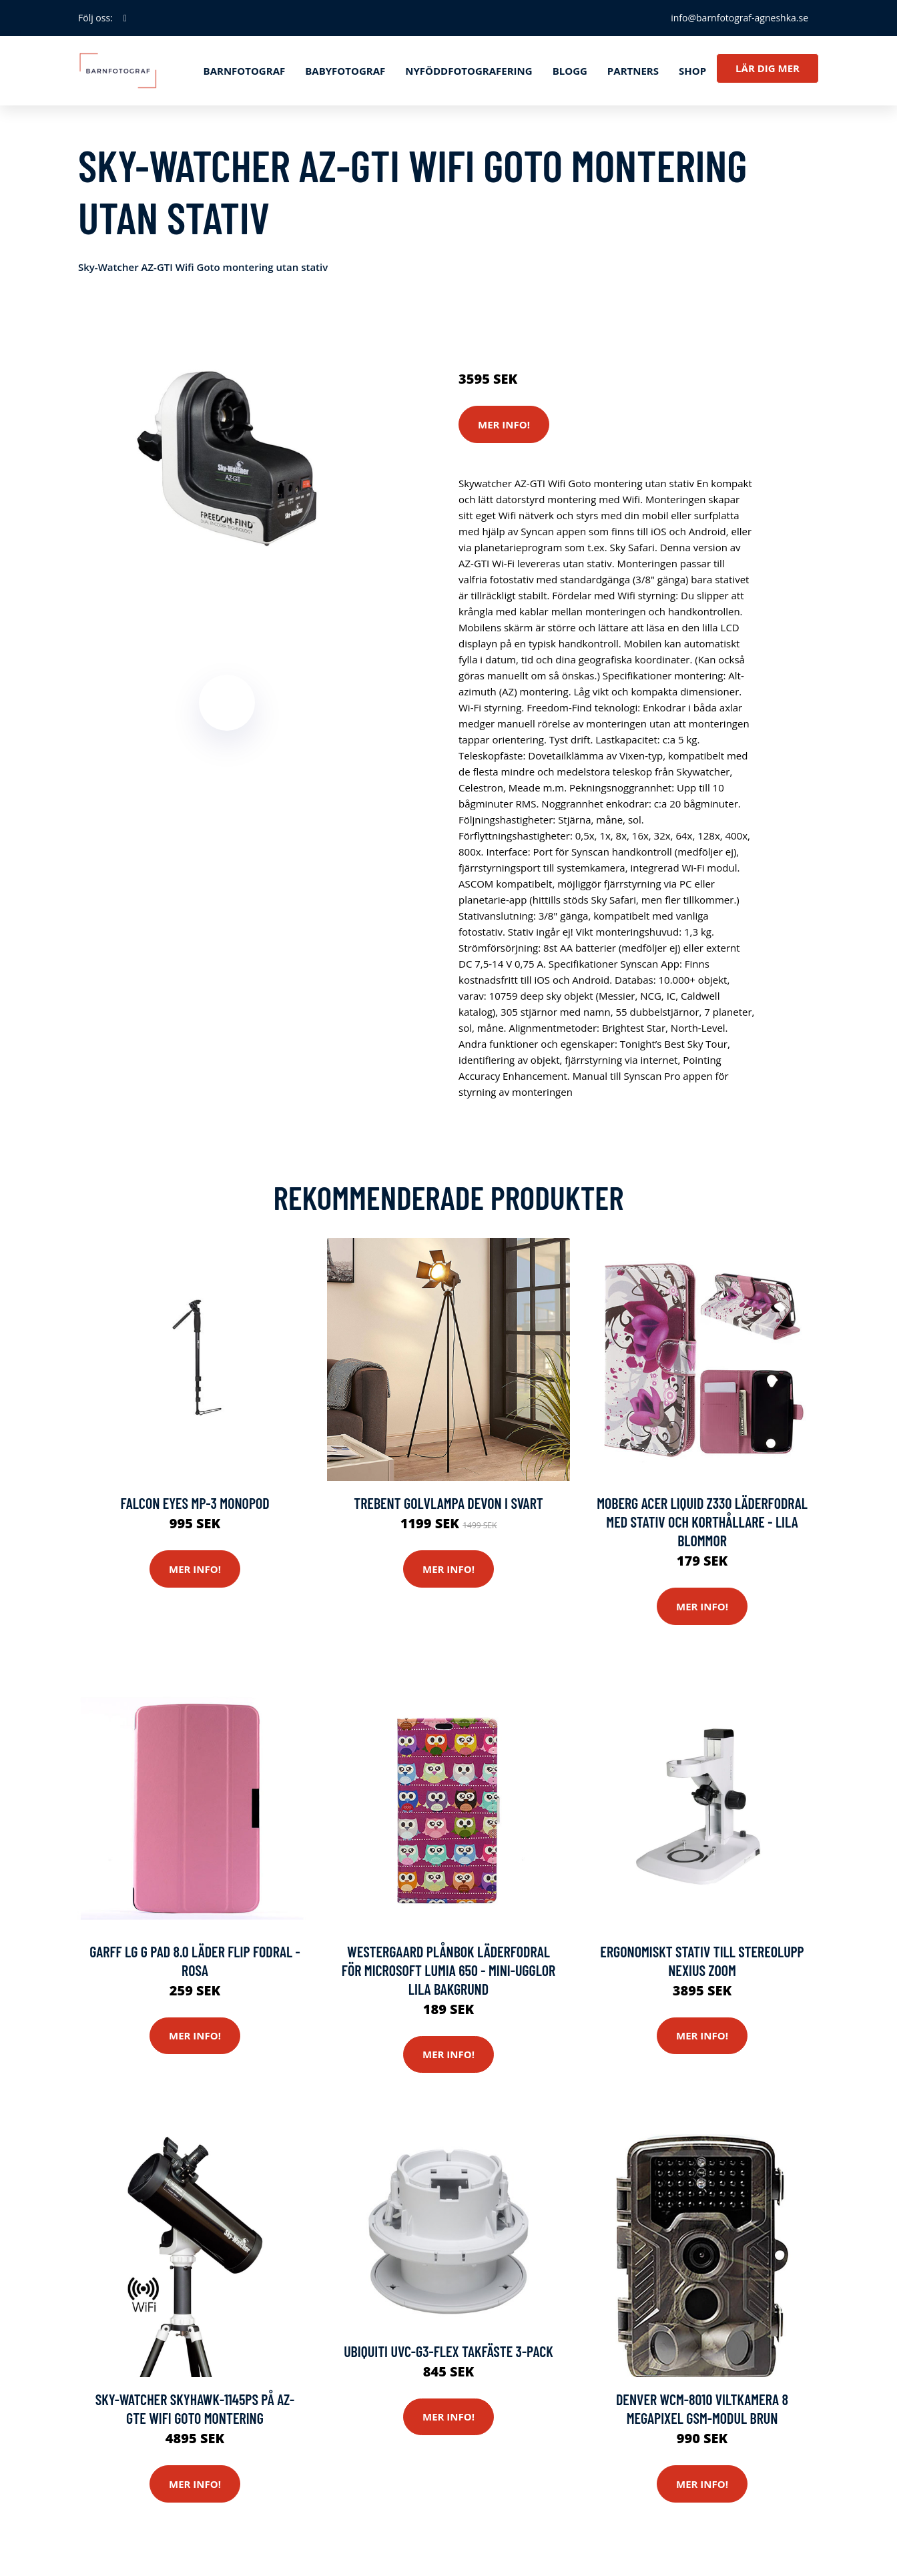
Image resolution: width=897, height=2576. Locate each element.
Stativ (576, 323)
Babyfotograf (345, 70)
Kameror (537, 323)
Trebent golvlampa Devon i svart (448, 1503)
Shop (692, 70)
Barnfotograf (245, 70)
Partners (633, 70)
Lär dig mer (767, 68)
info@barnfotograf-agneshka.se (739, 17)
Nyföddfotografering (468, 70)
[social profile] (125, 18)
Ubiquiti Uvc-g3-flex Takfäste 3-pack (448, 2351)
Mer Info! (504, 424)
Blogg (570, 70)
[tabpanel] (226, 458)
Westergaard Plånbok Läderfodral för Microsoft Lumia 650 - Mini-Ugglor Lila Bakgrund (448, 1970)
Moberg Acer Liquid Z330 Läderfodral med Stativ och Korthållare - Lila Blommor (702, 1521)
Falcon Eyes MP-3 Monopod (194, 1503)
